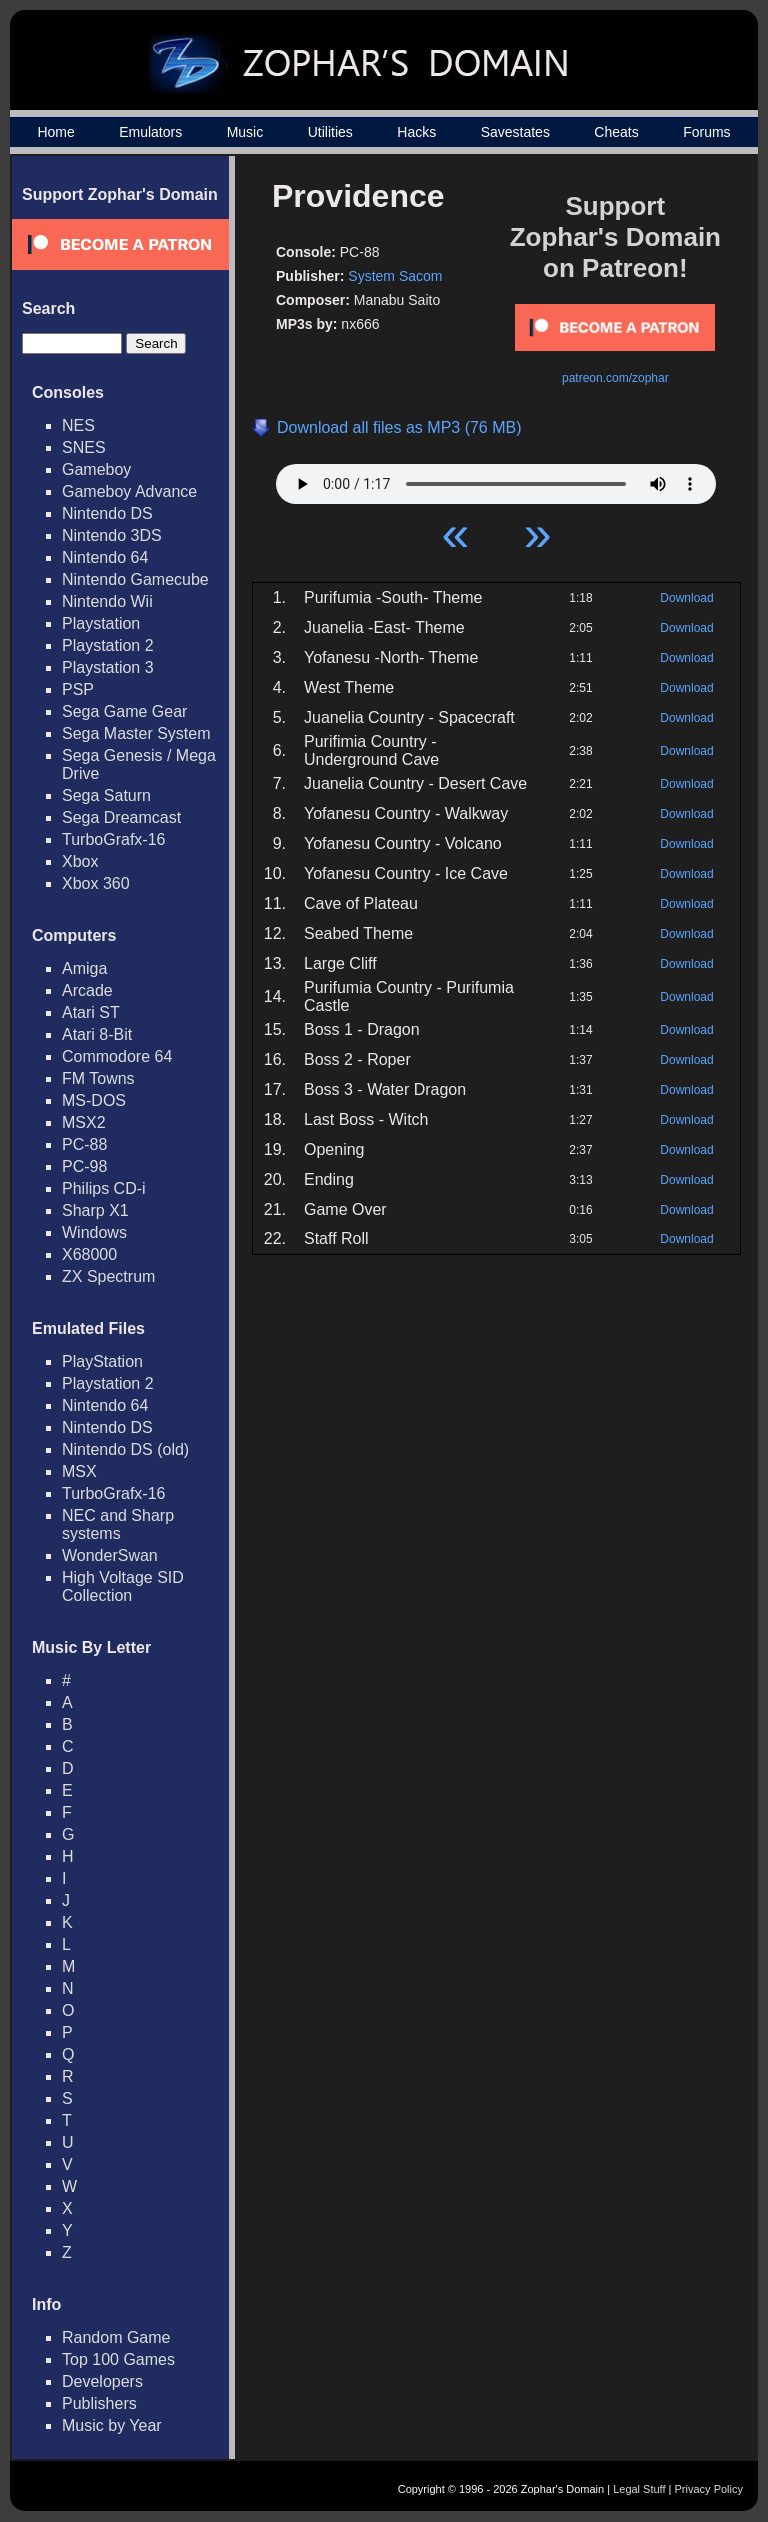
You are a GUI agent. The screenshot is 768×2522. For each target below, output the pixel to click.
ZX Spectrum (108, 1276)
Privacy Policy (709, 2489)
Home (55, 132)
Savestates (515, 132)
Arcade (87, 990)
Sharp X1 (95, 1210)
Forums (706, 132)
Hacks (416, 132)
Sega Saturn (106, 795)
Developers (102, 2381)
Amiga (84, 968)
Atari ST (91, 1012)
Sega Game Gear (124, 711)
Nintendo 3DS (112, 535)
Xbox (80, 861)
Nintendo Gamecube (135, 579)
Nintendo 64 (105, 557)
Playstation (101, 623)
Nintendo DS (107, 513)
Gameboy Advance (129, 491)
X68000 (89, 1254)
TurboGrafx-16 (113, 839)
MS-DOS (94, 1100)
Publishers (99, 2403)
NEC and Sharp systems (118, 1524)
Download (686, 598)
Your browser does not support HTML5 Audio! (496, 479)
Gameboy (96, 469)
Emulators (150, 132)
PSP (78, 689)
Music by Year (112, 2425)
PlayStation (102, 1361)
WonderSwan (110, 1555)
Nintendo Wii (107, 601)
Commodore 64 (117, 1056)
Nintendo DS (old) (125, 1449)
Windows (94, 1232)
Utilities (330, 132)
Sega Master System (136, 733)
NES (78, 425)
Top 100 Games (118, 2359)
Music (245, 132)
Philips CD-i (104, 1188)
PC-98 (84, 1166)
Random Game (116, 2337)
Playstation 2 (108, 645)
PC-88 (84, 1144)
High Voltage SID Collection (123, 1586)
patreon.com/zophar (615, 378)
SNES (84, 447)
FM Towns (98, 1078)
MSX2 (84, 1122)
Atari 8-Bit (97, 1034)
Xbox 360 (96, 883)
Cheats (616, 132)
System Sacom (395, 276)
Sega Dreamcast (121, 817)
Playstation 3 (108, 667)
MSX (79, 1471)
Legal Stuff (639, 2489)
